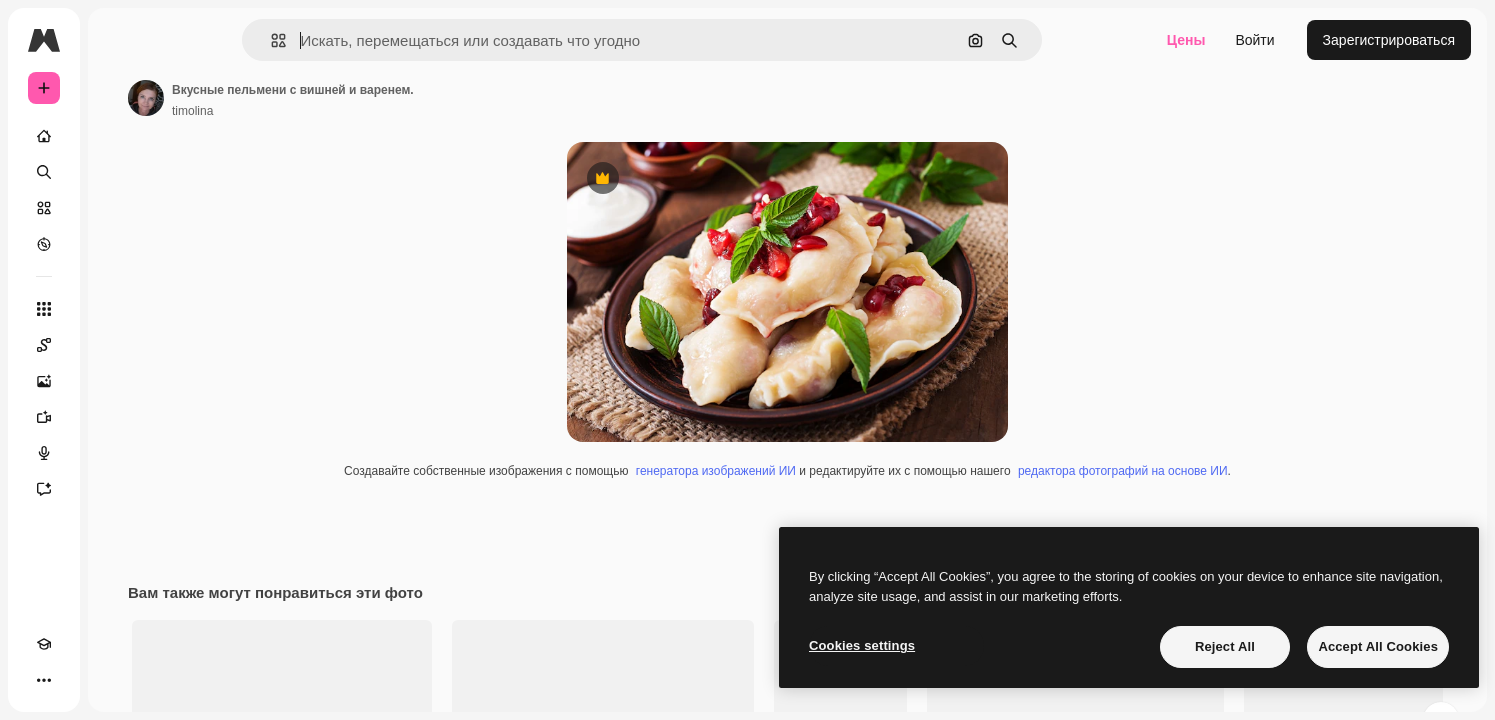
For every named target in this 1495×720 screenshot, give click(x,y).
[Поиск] (120, 172)
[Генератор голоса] (120, 453)
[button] (346, 40)
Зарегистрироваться (1389, 40)
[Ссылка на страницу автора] (298, 98)
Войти (1254, 40)
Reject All (1225, 646)
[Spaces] (120, 345)
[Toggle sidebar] (196, 40)
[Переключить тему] (80, 680)
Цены (1186, 40)
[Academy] (44, 680)
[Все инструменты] (120, 309)
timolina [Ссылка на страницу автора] (344, 111)
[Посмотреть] (120, 244)
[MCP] (116, 680)
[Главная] (120, 136)
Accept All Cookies (1378, 646)
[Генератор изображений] (120, 381)
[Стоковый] (120, 208)
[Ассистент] (120, 489)
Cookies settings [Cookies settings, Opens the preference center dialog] (862, 645)
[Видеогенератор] (120, 417)
